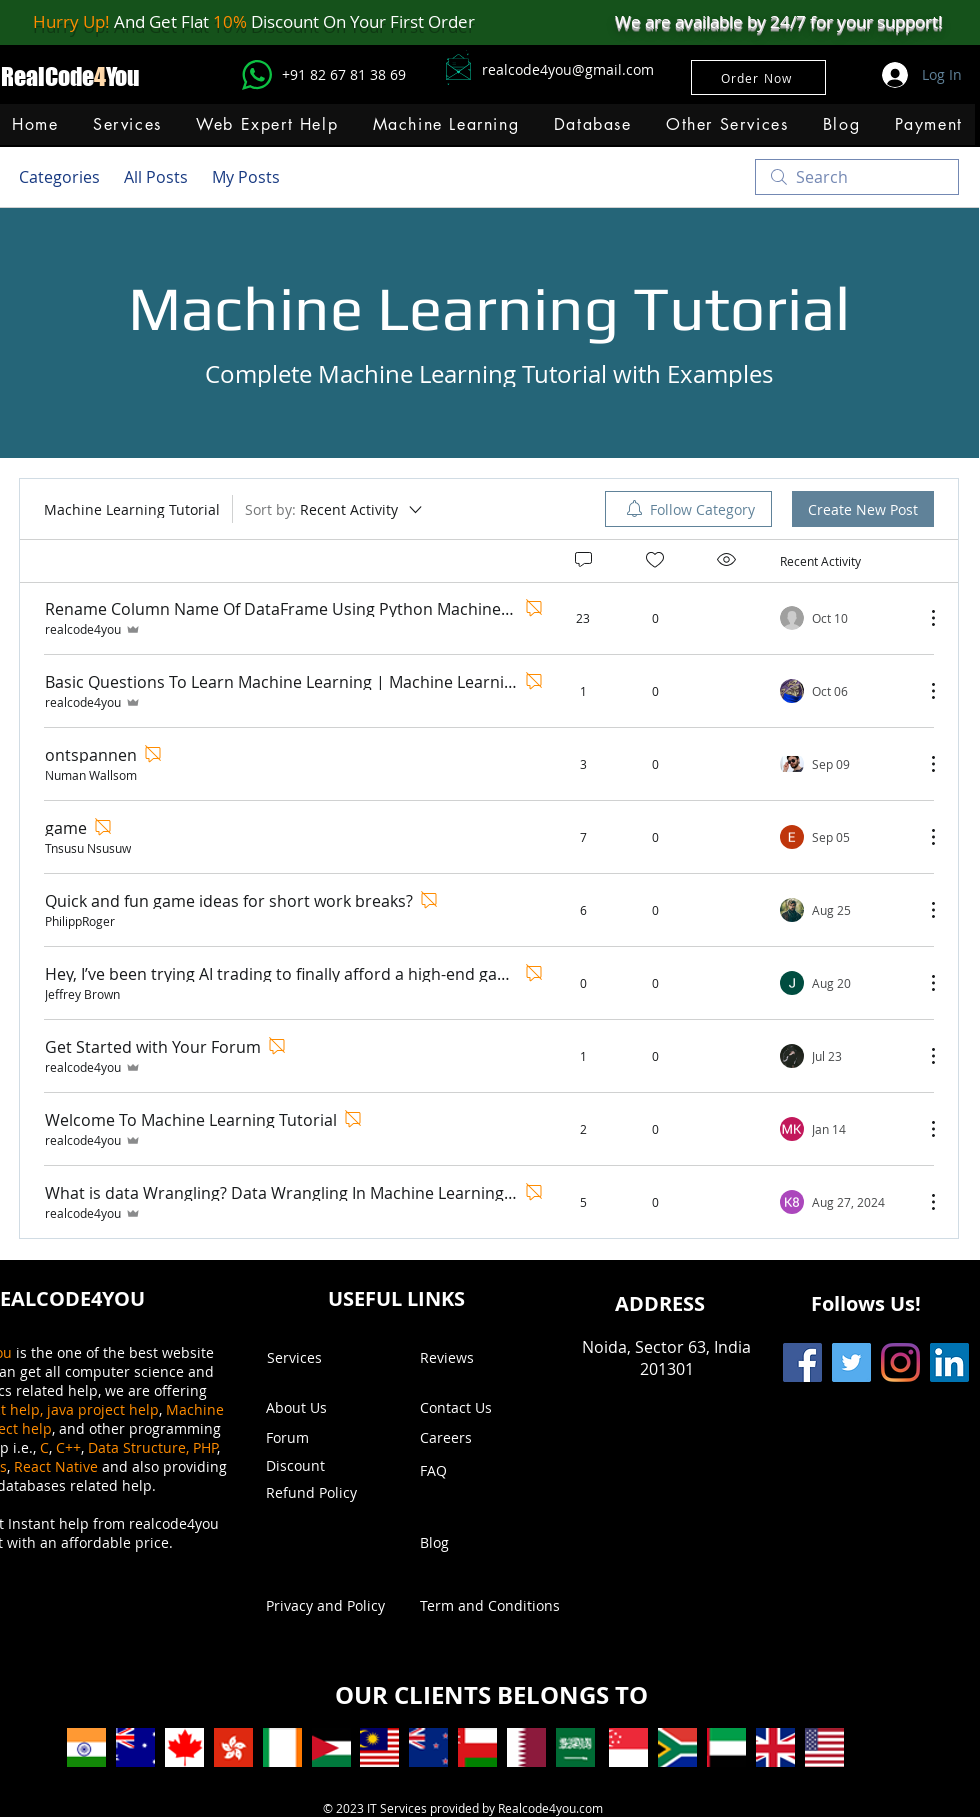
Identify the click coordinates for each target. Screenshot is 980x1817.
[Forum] (323, 1438)
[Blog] (477, 1543)
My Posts (246, 177)
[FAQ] (477, 1471)
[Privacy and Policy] (325, 1606)
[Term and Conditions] (490, 1606)
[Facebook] (802, 1362)
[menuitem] (688, 509)
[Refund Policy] (323, 1493)
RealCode (47, 76)
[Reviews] (477, 1358)
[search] (857, 177)
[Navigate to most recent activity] (844, 618)
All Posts (156, 177)
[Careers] (472, 1438)
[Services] (324, 1358)
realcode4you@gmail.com (568, 69)
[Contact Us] (477, 1408)
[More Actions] (923, 618)
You (123, 76)
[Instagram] (900, 1362)
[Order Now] (758, 77)
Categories (59, 177)
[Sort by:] (335, 509)
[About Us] (306, 1408)
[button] (445, 124)
